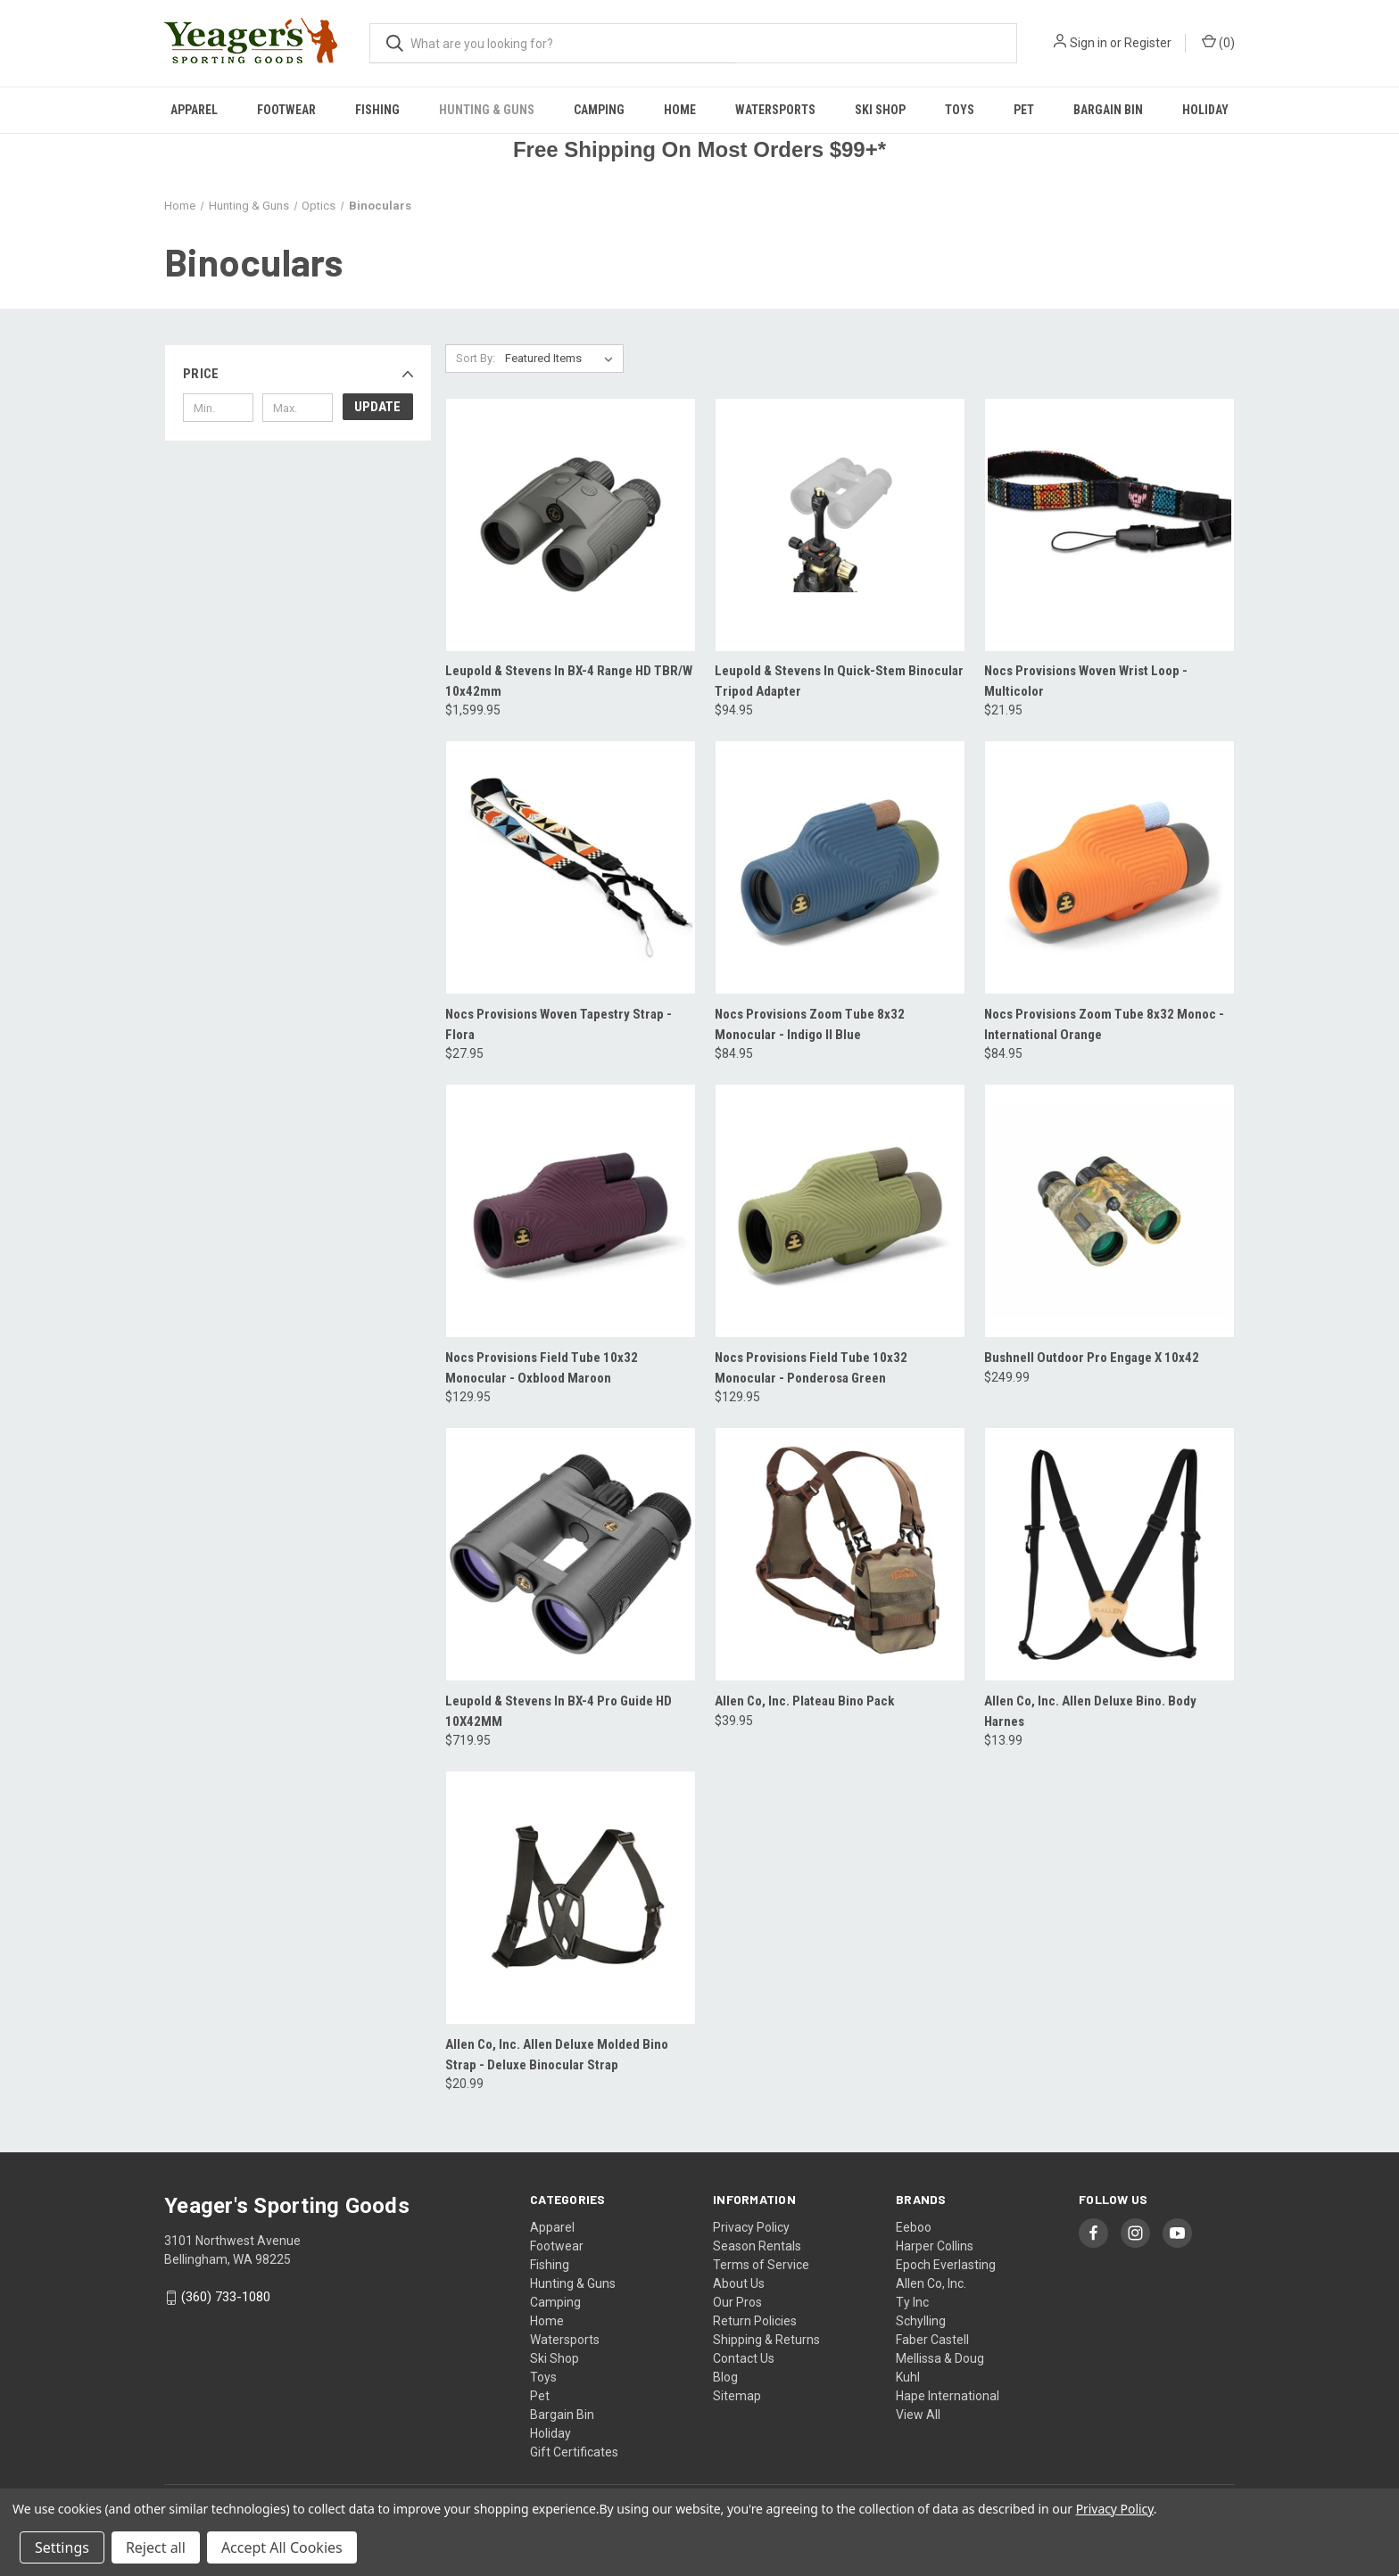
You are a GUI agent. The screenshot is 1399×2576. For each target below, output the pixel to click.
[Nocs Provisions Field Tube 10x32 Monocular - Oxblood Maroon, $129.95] (570, 1210)
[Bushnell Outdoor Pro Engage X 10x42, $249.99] (1109, 1210)
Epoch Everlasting (946, 2265)
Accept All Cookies (282, 2547)
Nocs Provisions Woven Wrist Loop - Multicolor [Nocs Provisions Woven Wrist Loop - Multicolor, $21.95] (1086, 681)
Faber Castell (932, 2339)
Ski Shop (880, 110)
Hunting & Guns (486, 110)
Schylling (921, 2321)
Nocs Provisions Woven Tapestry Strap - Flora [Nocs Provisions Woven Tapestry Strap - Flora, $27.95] (558, 1024)
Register (1147, 43)
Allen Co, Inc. (931, 2283)
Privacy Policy (751, 2227)
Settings (62, 2547)
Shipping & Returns (766, 2339)
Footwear (286, 110)
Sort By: (475, 358)
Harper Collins (934, 2246)
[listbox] (562, 358)
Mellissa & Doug (940, 2358)
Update (377, 407)
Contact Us (743, 2358)
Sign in (1088, 43)
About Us (739, 2283)
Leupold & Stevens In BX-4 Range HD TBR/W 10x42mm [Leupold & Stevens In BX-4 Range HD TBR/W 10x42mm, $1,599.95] (568, 681)
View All (918, 2414)
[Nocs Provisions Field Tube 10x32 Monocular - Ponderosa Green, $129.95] (840, 1210)
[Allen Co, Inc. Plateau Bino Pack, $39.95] (840, 1554)
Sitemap (737, 2396)
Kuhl (908, 2377)
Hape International (947, 2396)
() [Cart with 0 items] (1218, 42)
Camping (599, 110)
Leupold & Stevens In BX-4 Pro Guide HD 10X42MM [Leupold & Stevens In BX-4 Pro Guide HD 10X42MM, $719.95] (558, 1711)
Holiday (1205, 110)
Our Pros (737, 2302)
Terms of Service (761, 2265)
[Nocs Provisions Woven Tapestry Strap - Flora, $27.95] (570, 867)
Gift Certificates (574, 2452)
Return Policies (755, 2321)
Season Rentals (757, 2246)
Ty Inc (912, 2302)
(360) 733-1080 (225, 2297)
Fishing (377, 110)
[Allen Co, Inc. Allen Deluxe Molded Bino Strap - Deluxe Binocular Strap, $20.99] (570, 1897)
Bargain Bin (1108, 110)
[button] (298, 373)
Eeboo (913, 2227)
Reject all (156, 2547)
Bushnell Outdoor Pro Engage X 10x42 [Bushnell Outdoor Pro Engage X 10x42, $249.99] (1091, 1358)
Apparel (194, 110)
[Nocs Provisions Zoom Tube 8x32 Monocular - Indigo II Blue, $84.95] (840, 867)
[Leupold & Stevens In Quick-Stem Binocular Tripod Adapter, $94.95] (840, 524)
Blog (725, 2377)
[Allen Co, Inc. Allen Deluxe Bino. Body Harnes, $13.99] (1109, 1554)
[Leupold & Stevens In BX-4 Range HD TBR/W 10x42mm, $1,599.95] (570, 524)
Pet (1024, 110)
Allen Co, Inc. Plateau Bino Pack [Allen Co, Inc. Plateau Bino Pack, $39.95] (804, 1701)
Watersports (775, 110)
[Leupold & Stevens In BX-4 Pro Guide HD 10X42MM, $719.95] (570, 1554)
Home (680, 110)
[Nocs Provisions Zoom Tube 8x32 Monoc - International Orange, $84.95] (1109, 867)
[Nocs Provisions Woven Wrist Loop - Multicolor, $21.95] (1109, 524)
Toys (959, 110)
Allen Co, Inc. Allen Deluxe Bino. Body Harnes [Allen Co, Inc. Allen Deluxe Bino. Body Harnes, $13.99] (1090, 1711)
